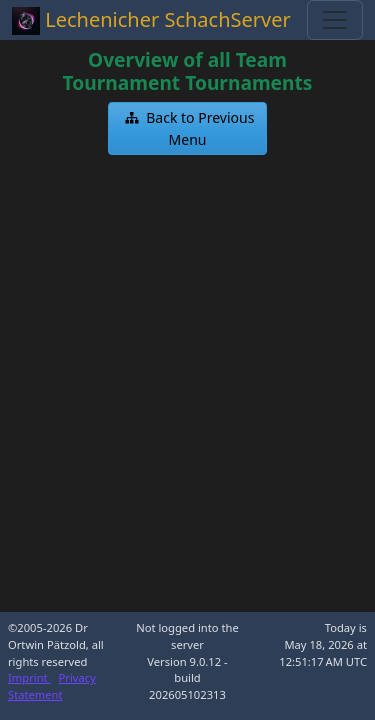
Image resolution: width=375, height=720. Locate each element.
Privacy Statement (52, 686)
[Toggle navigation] (335, 20)
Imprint (29, 677)
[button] (188, 128)
